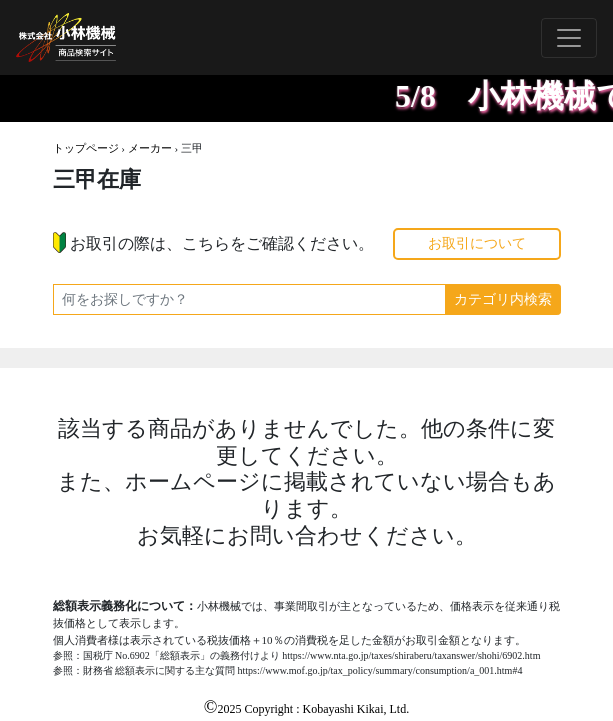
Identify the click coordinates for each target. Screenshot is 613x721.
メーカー (150, 148)
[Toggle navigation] (569, 38)
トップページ (86, 148)
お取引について (477, 243)
